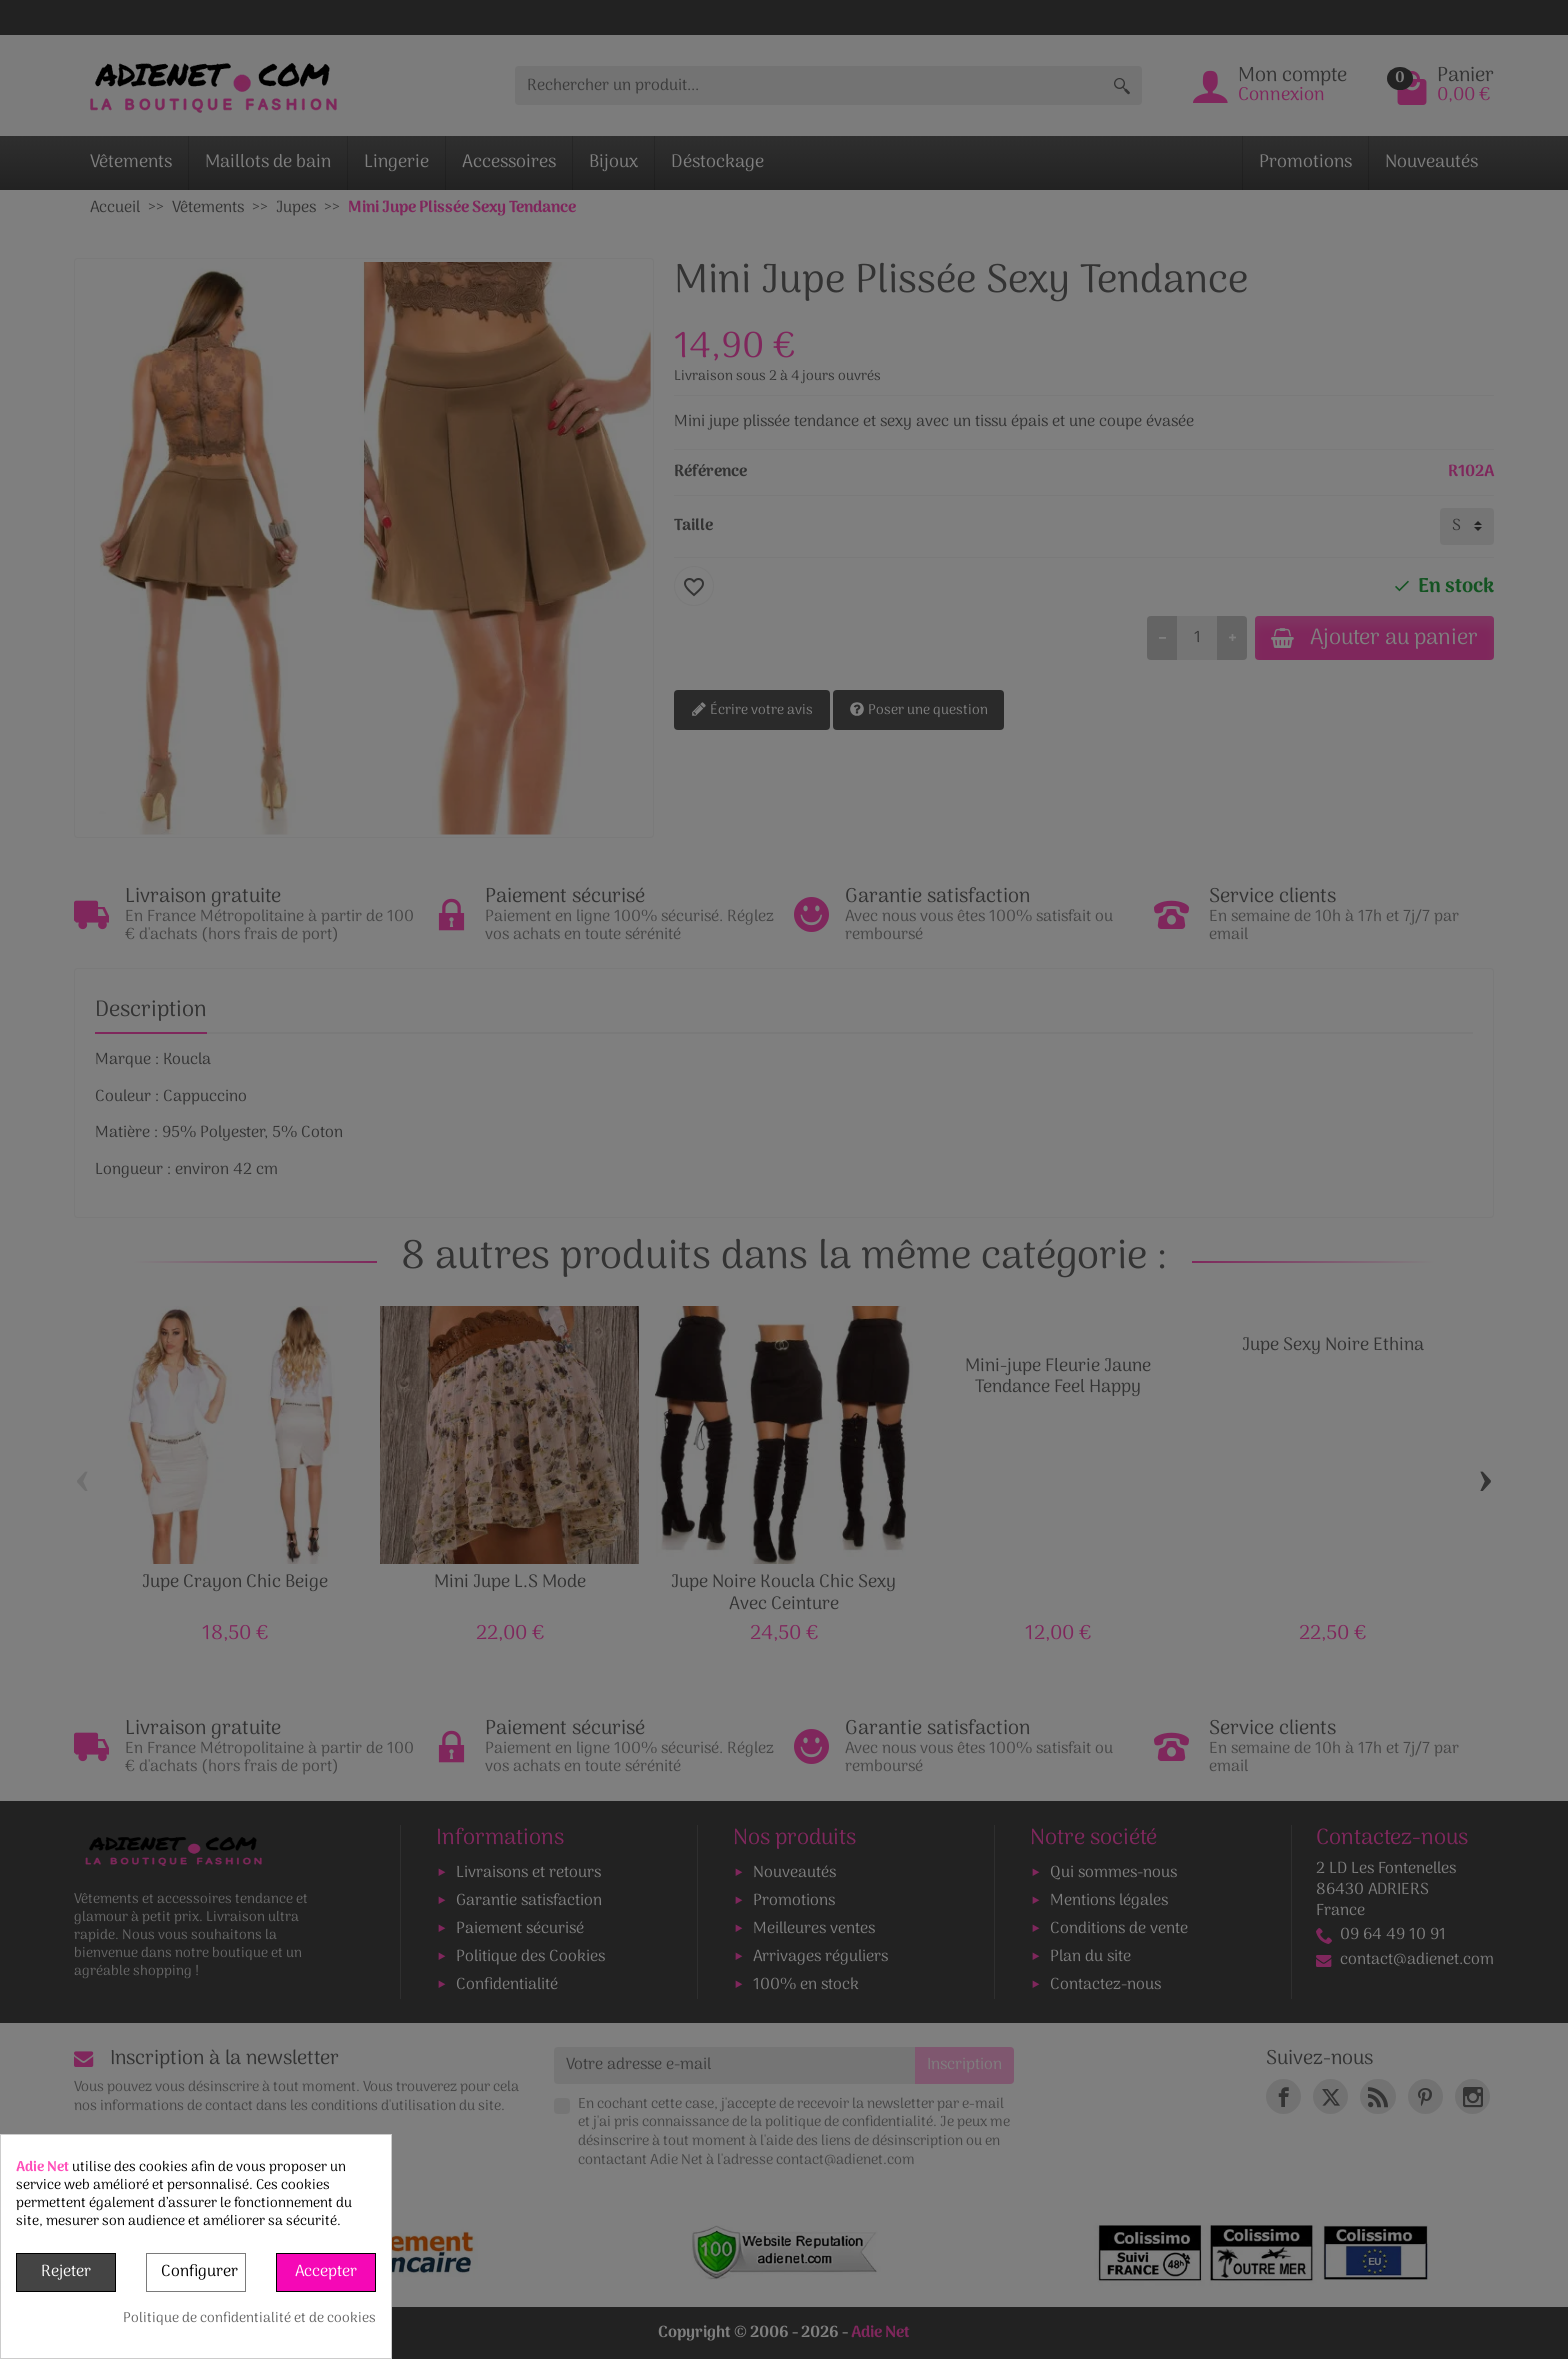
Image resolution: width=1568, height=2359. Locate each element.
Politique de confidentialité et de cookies (249, 2319)
